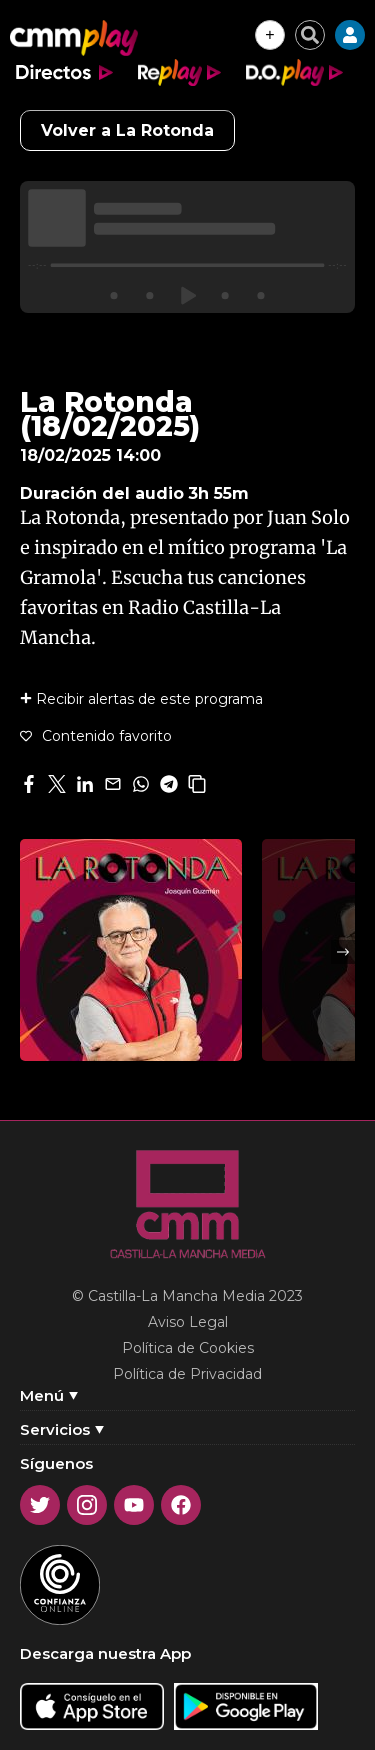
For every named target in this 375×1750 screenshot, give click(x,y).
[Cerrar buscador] (310, 35)
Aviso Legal (188, 1322)
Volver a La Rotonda (127, 130)
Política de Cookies (188, 1348)
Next (343, 952)
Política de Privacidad (187, 1374)
